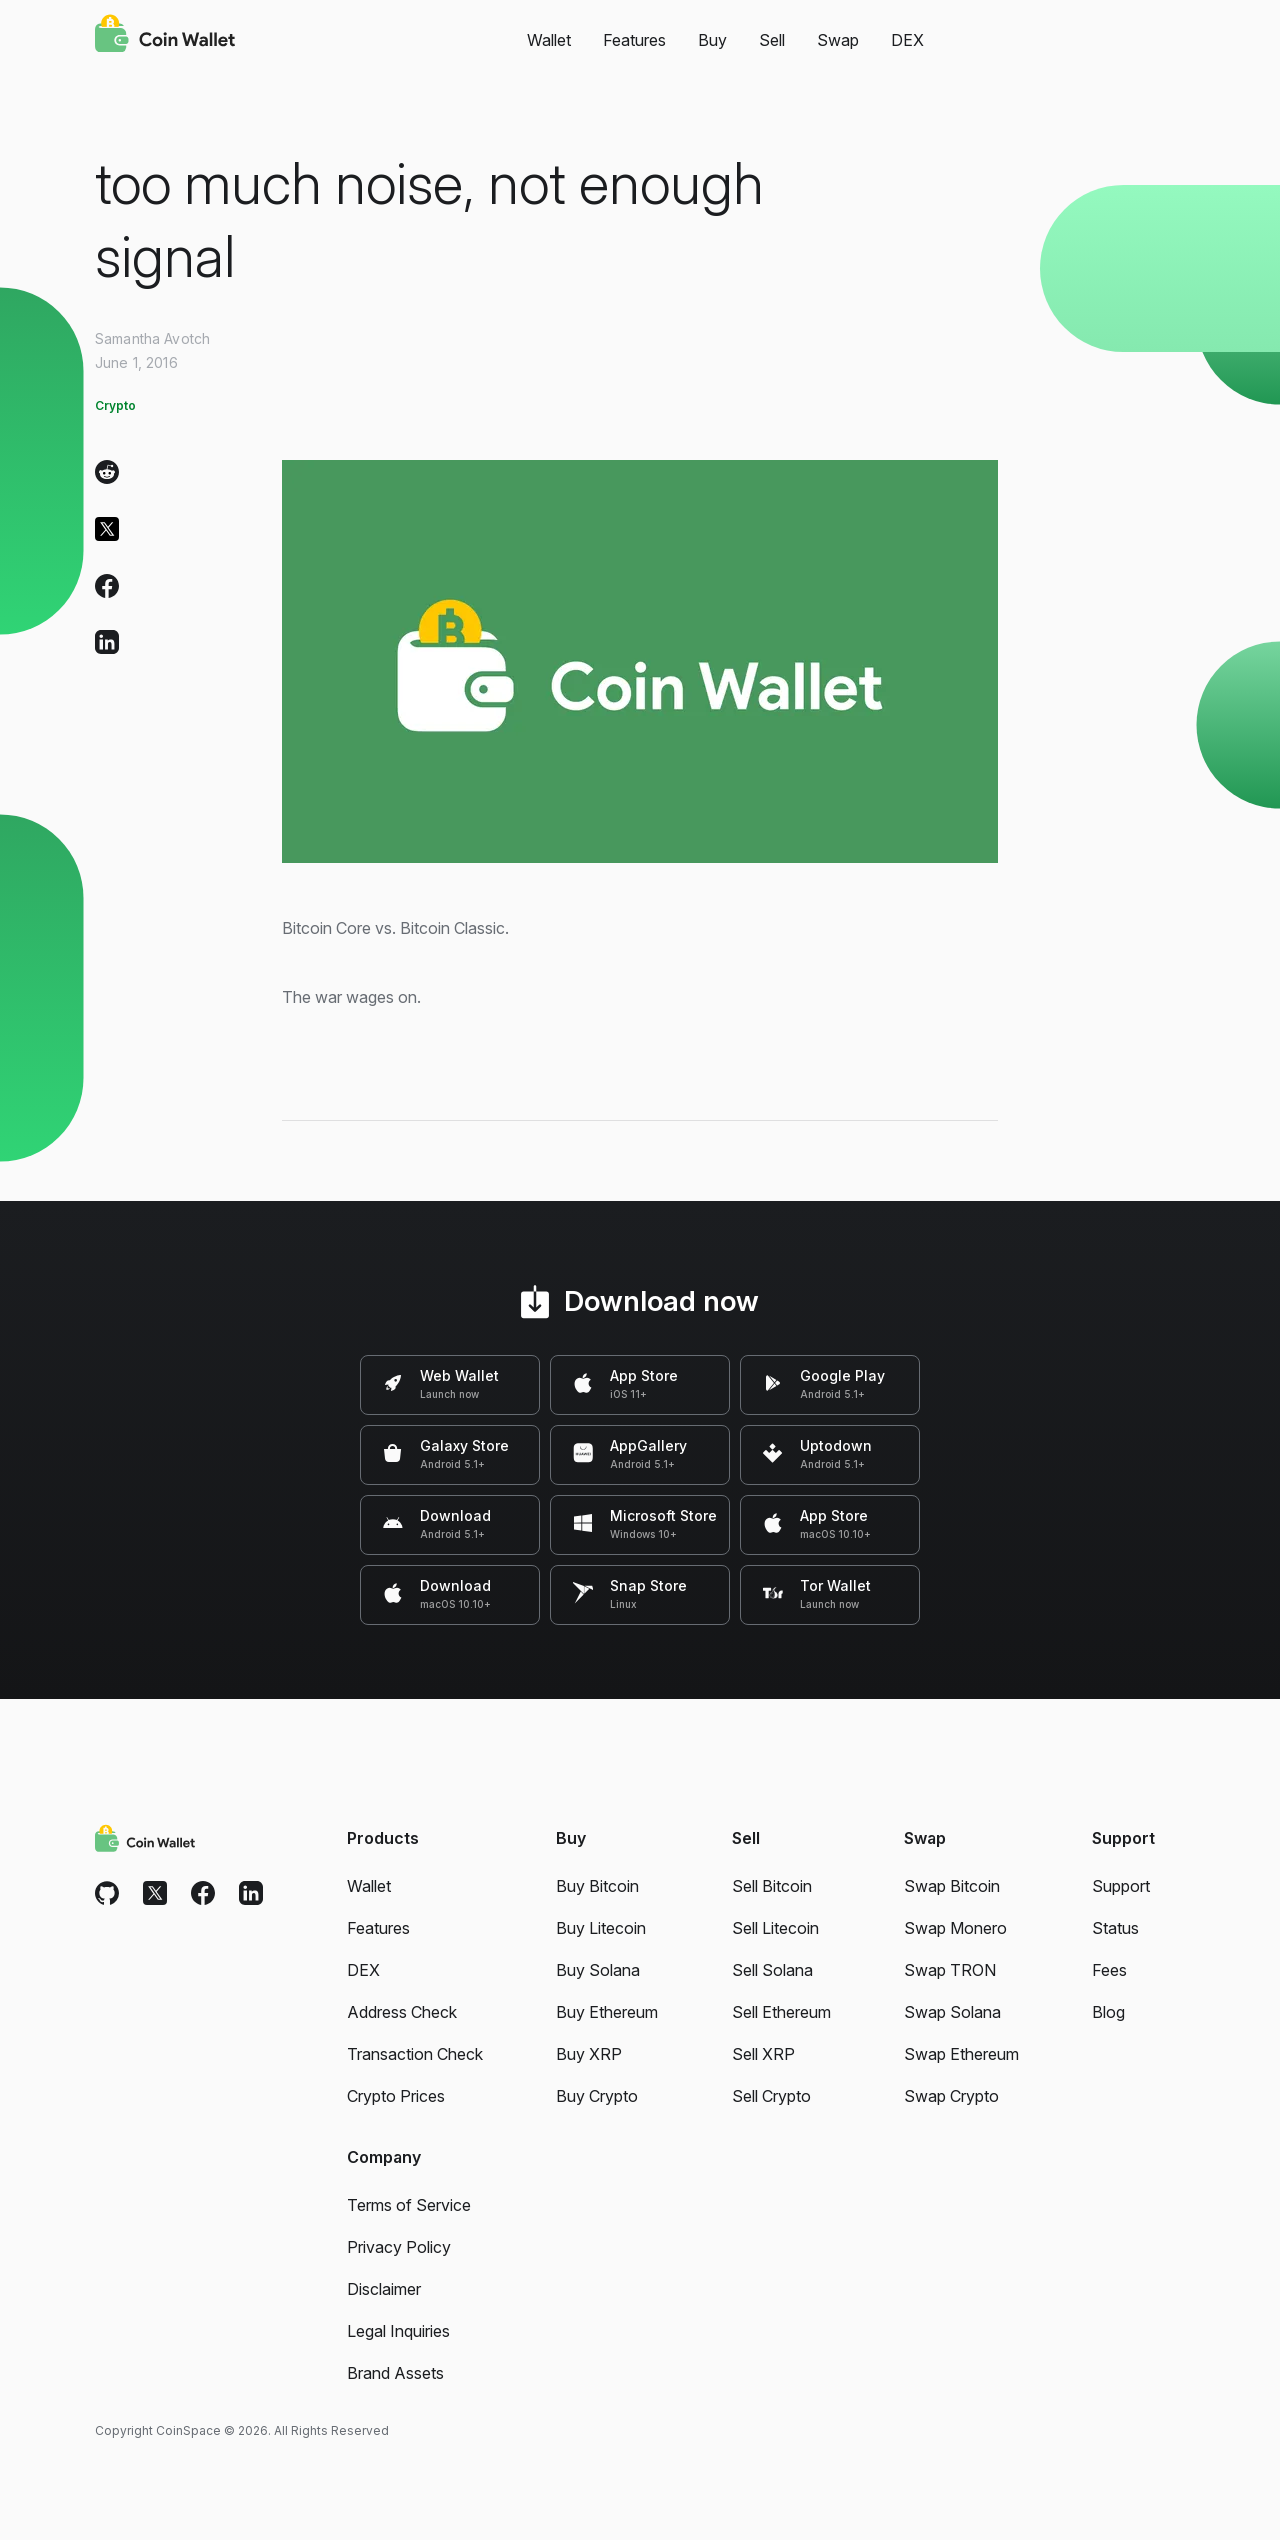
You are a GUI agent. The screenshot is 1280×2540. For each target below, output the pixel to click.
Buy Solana (598, 1970)
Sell (772, 40)
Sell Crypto (771, 2096)
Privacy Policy (399, 2247)
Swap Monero (955, 1928)
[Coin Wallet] (165, 36)
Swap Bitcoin (952, 1886)
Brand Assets (395, 2373)
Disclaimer (384, 2289)
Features (634, 40)
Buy (712, 40)
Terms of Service (409, 2205)
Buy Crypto (597, 2096)
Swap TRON (950, 1970)
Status (1115, 1928)
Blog (1108, 2012)
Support (1121, 1886)
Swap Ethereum (961, 2054)
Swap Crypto (951, 2096)
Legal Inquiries (398, 2331)
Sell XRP (763, 2054)
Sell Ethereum (781, 2012)
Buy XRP (589, 2054)
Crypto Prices (396, 2096)
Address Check (402, 2012)
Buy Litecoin (601, 1928)
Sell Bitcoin (772, 1886)
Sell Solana (772, 1970)
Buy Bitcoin (597, 1886)
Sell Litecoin (775, 1928)
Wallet (549, 40)
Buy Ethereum (607, 2012)
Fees (1109, 1970)
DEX (907, 40)
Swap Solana (952, 2012)
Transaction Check (415, 2054)
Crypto (115, 405)
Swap (838, 40)
